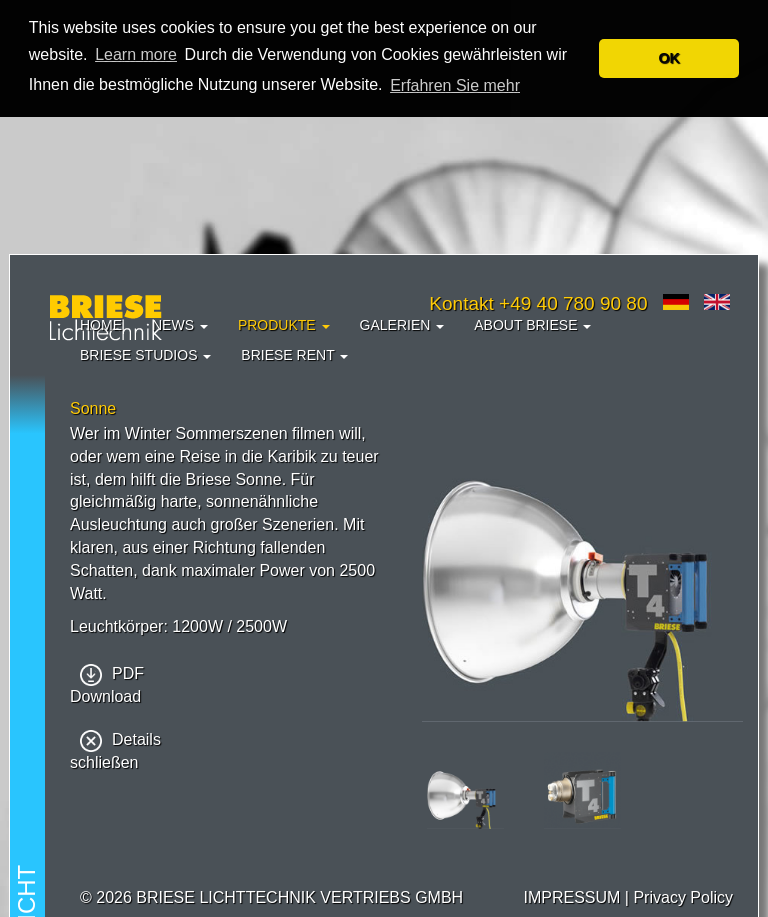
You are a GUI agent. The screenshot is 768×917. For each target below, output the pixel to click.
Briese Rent (294, 355)
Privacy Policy (683, 897)
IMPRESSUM (571, 897)
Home (101, 325)
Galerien (402, 325)
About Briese (532, 325)
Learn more (136, 54)
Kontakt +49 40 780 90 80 (538, 303)
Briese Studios (145, 355)
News (180, 325)
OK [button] (669, 58)
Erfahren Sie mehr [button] (455, 85)
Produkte (284, 325)
